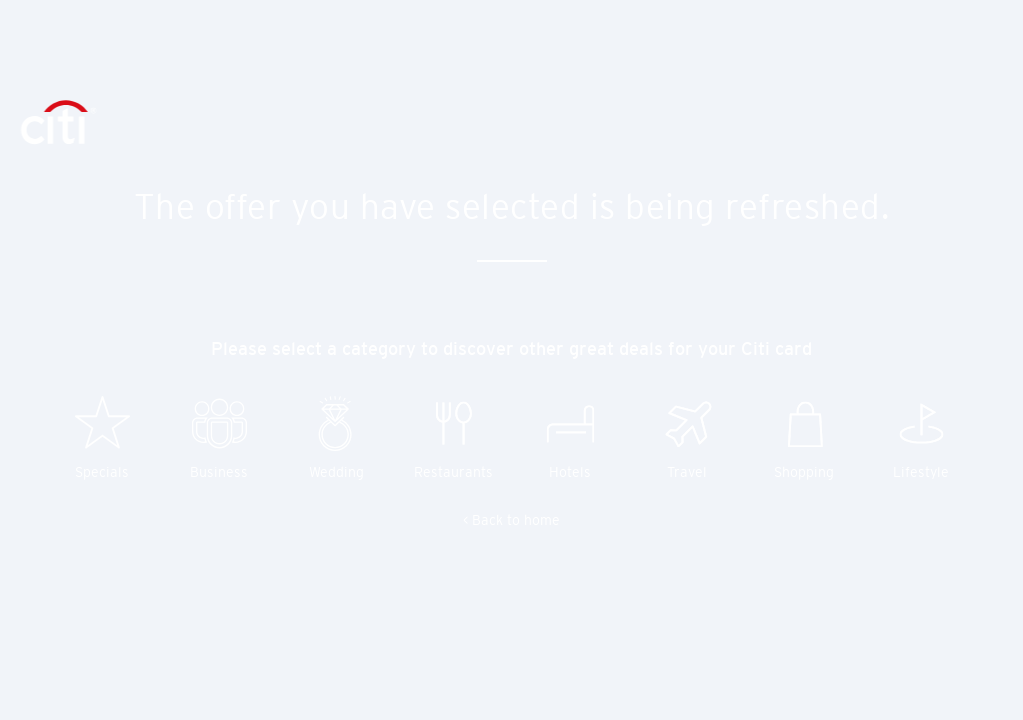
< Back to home (511, 520)
